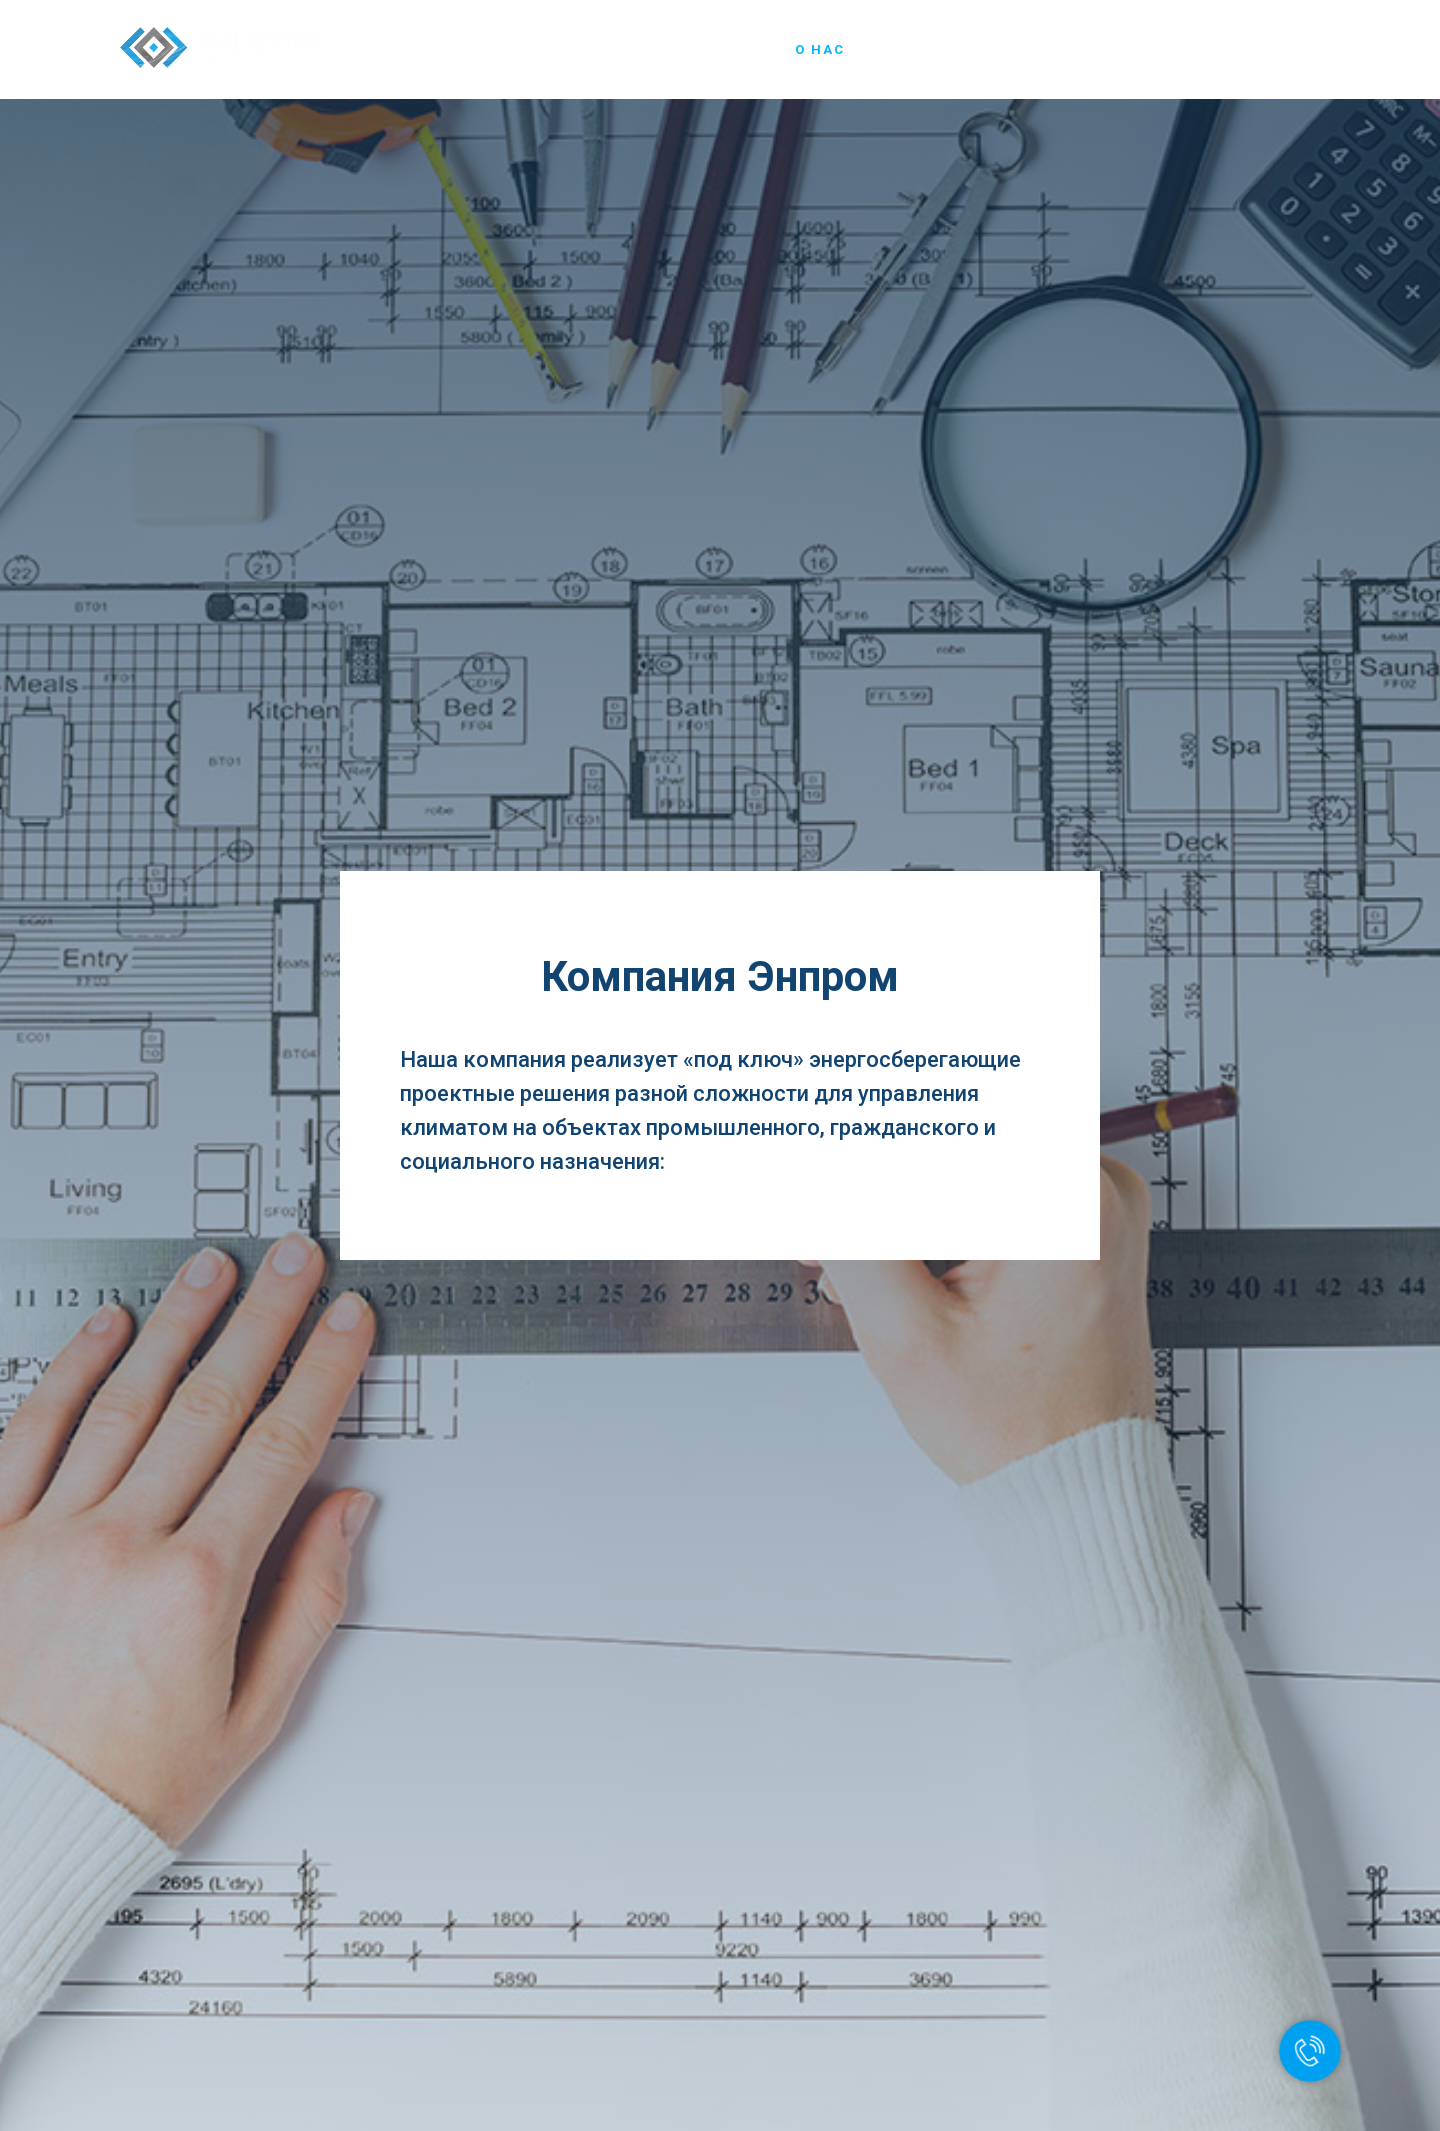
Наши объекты (1039, 49)
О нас (820, 49)
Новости (1168, 49)
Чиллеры (910, 49)
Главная (732, 49)
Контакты (1277, 49)
